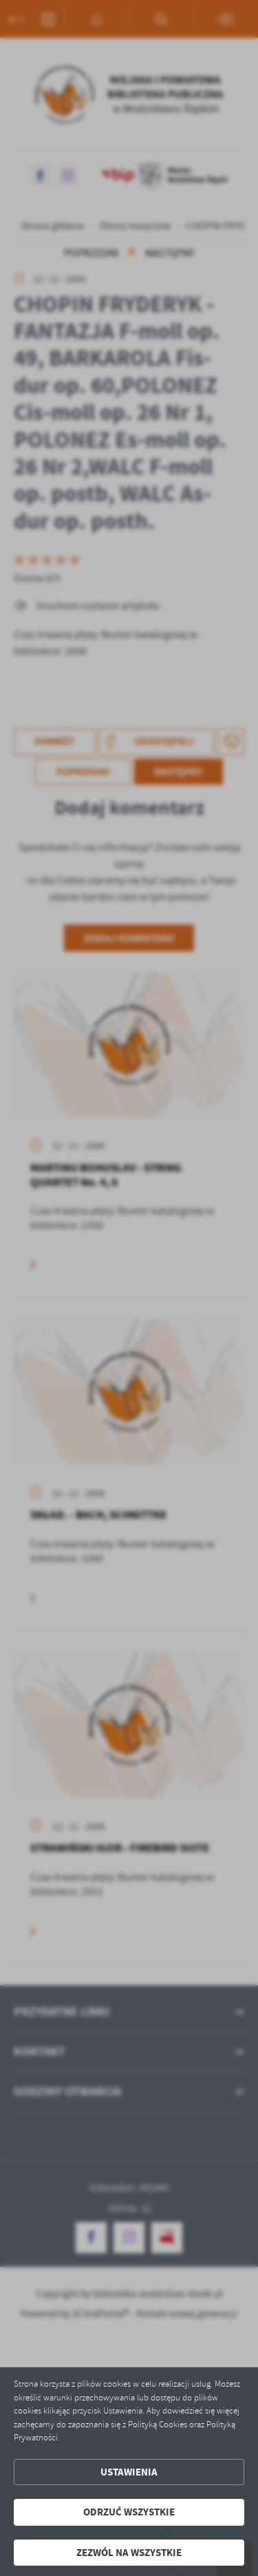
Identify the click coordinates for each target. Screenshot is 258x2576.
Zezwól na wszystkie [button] (129, 2552)
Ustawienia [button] (129, 2472)
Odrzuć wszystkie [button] (129, 2512)
